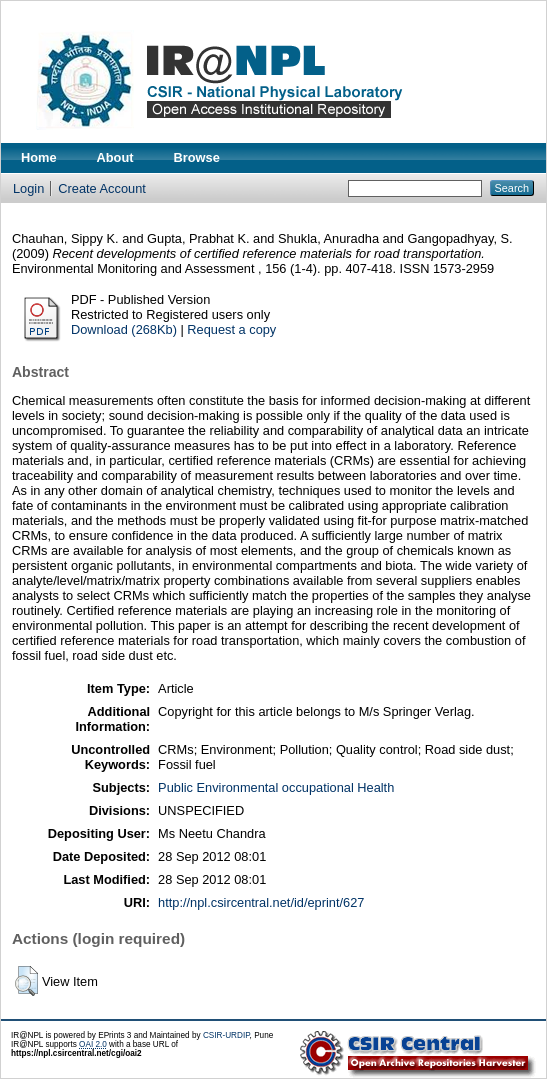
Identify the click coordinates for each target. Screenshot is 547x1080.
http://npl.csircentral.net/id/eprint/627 (261, 902)
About (115, 157)
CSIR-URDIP (226, 1035)
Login (28, 188)
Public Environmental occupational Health (276, 787)
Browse (197, 157)
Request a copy (231, 329)
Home (39, 157)
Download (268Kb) (124, 329)
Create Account (102, 188)
